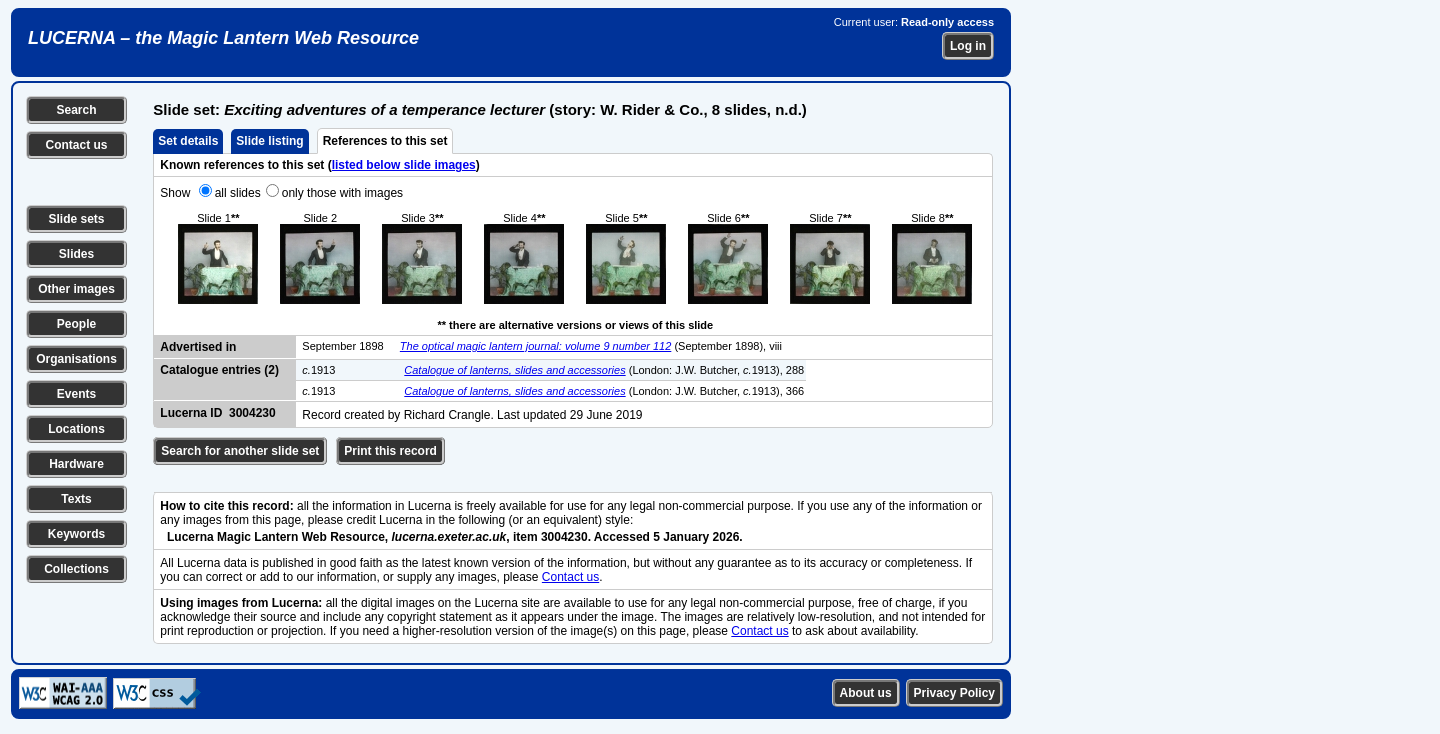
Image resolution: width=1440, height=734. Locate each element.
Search (76, 110)
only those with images (342, 193)
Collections (76, 569)
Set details (188, 141)
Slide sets (76, 219)
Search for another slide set (240, 451)
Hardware (76, 464)
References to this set (385, 141)
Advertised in (198, 347)
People (76, 324)
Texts (76, 499)
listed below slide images (404, 165)
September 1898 (342, 346)
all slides (238, 193)
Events (76, 394)
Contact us (76, 145)
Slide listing (269, 141)
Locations (76, 429)
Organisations (76, 359)
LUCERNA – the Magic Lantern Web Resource (223, 38)
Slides (76, 254)
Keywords (76, 534)
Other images (76, 289)
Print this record (390, 451)
